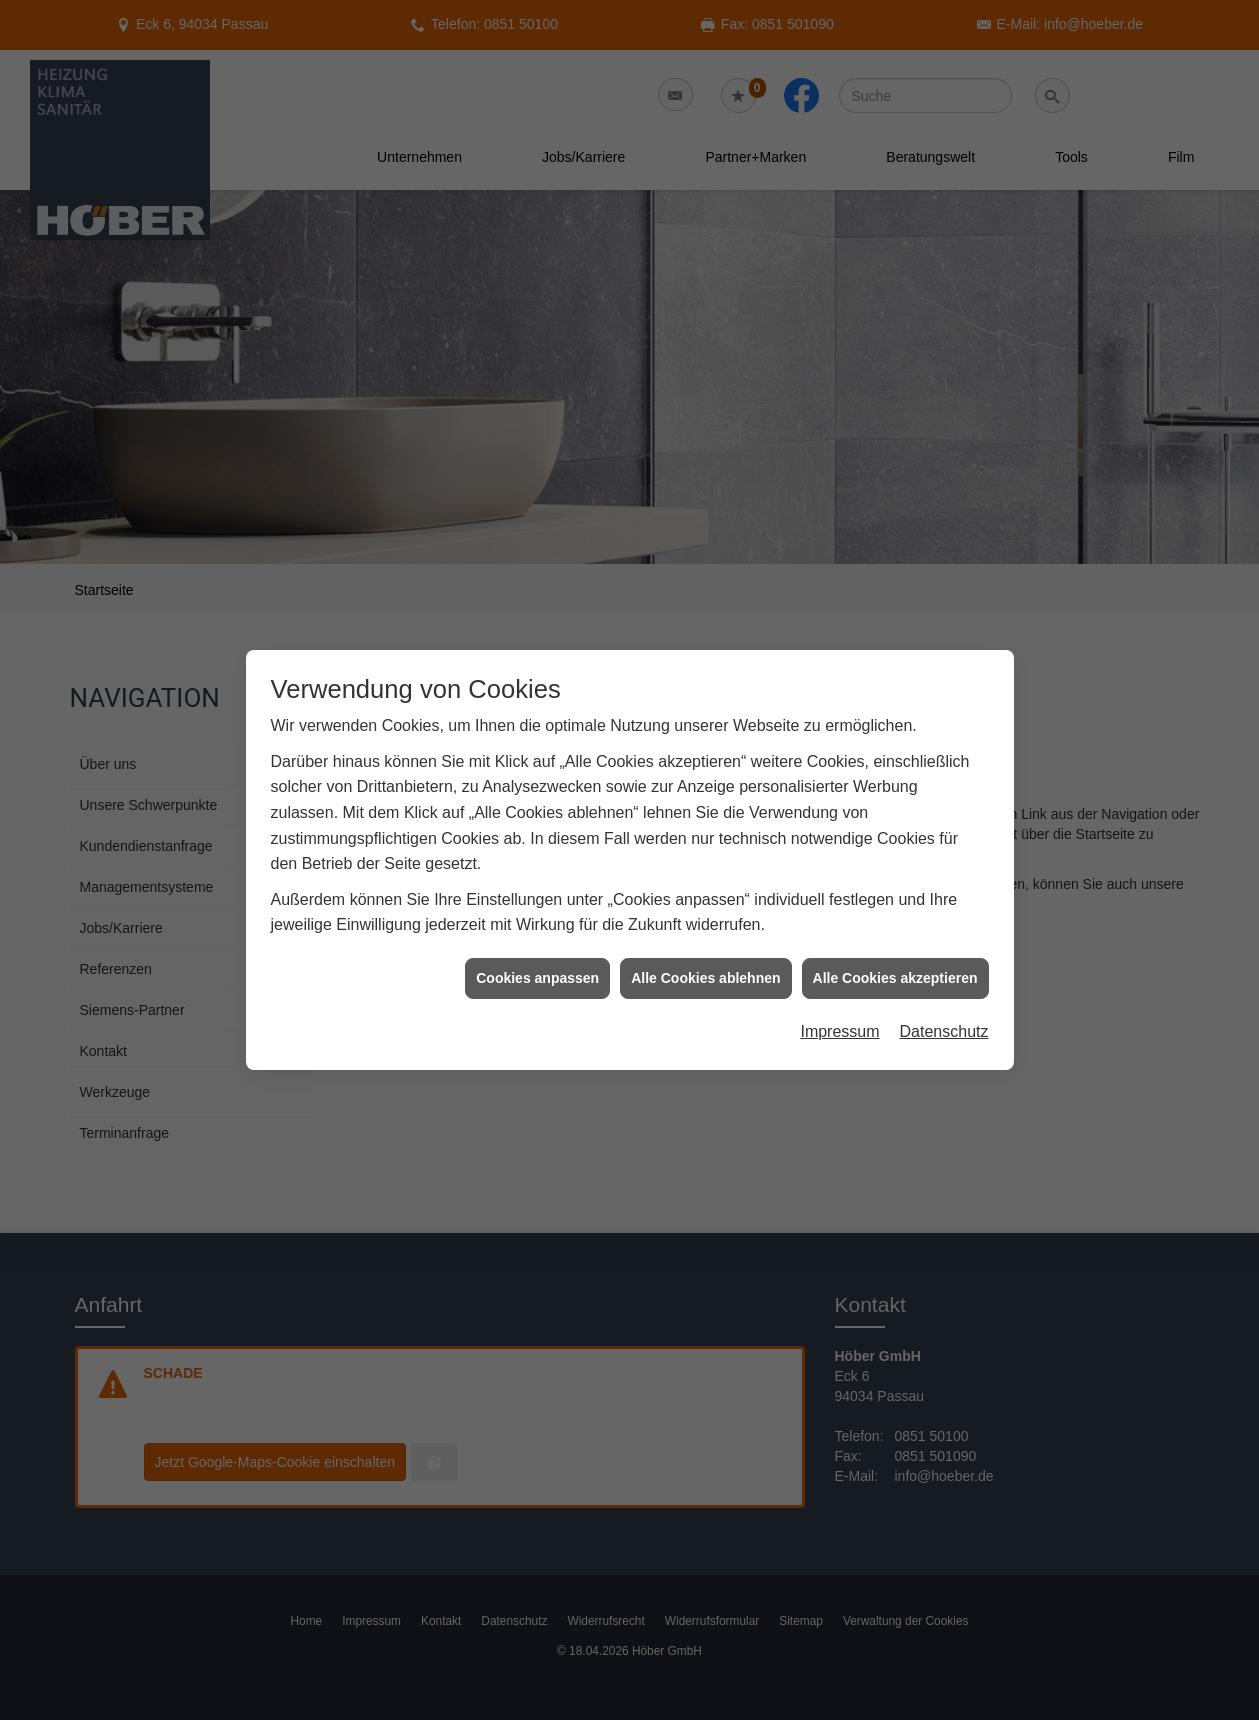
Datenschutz (944, 1018)
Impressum (839, 1018)
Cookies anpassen (537, 965)
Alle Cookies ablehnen (705, 965)
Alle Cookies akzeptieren (895, 965)
